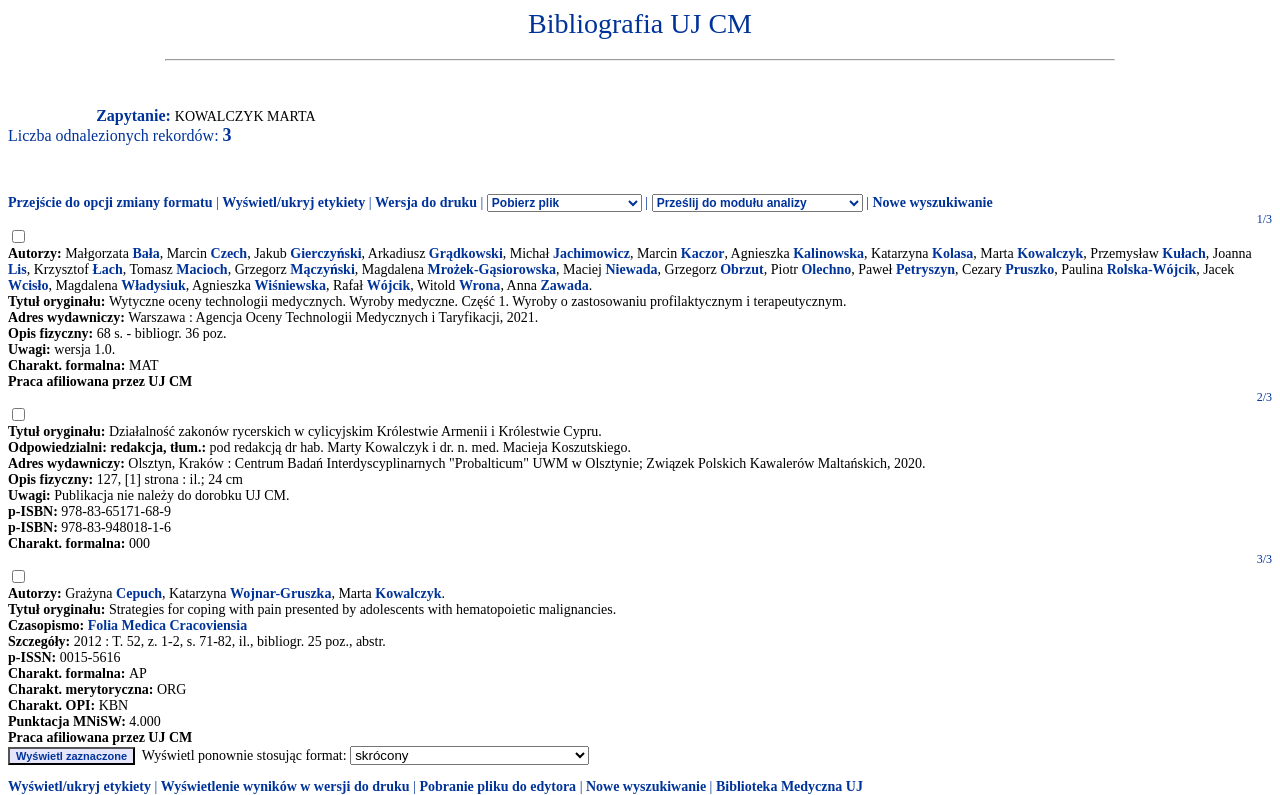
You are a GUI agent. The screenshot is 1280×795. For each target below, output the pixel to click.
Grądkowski (466, 253)
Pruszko (1029, 269)
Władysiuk (153, 285)
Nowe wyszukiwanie (932, 202)
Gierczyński (325, 253)
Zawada (564, 285)
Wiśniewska (290, 285)
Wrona (480, 285)
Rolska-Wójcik (1151, 269)
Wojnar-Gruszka (280, 593)
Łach (107, 269)
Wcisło (28, 285)
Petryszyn (925, 269)
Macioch (201, 269)
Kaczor (703, 253)
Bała (145, 253)
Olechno (826, 269)
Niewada (631, 269)
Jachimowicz (591, 253)
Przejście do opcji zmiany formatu (110, 202)
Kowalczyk (1050, 253)
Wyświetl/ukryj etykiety (293, 202)
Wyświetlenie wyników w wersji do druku (285, 786)
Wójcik (389, 285)
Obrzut (742, 269)
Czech (229, 253)
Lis (17, 269)
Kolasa (952, 253)
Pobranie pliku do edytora (497, 786)
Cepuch (139, 593)
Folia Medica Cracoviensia (167, 625)
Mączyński (322, 269)
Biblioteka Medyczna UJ (789, 786)
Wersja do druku (426, 202)
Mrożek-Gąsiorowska (492, 269)
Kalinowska (828, 253)
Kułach (1184, 253)
